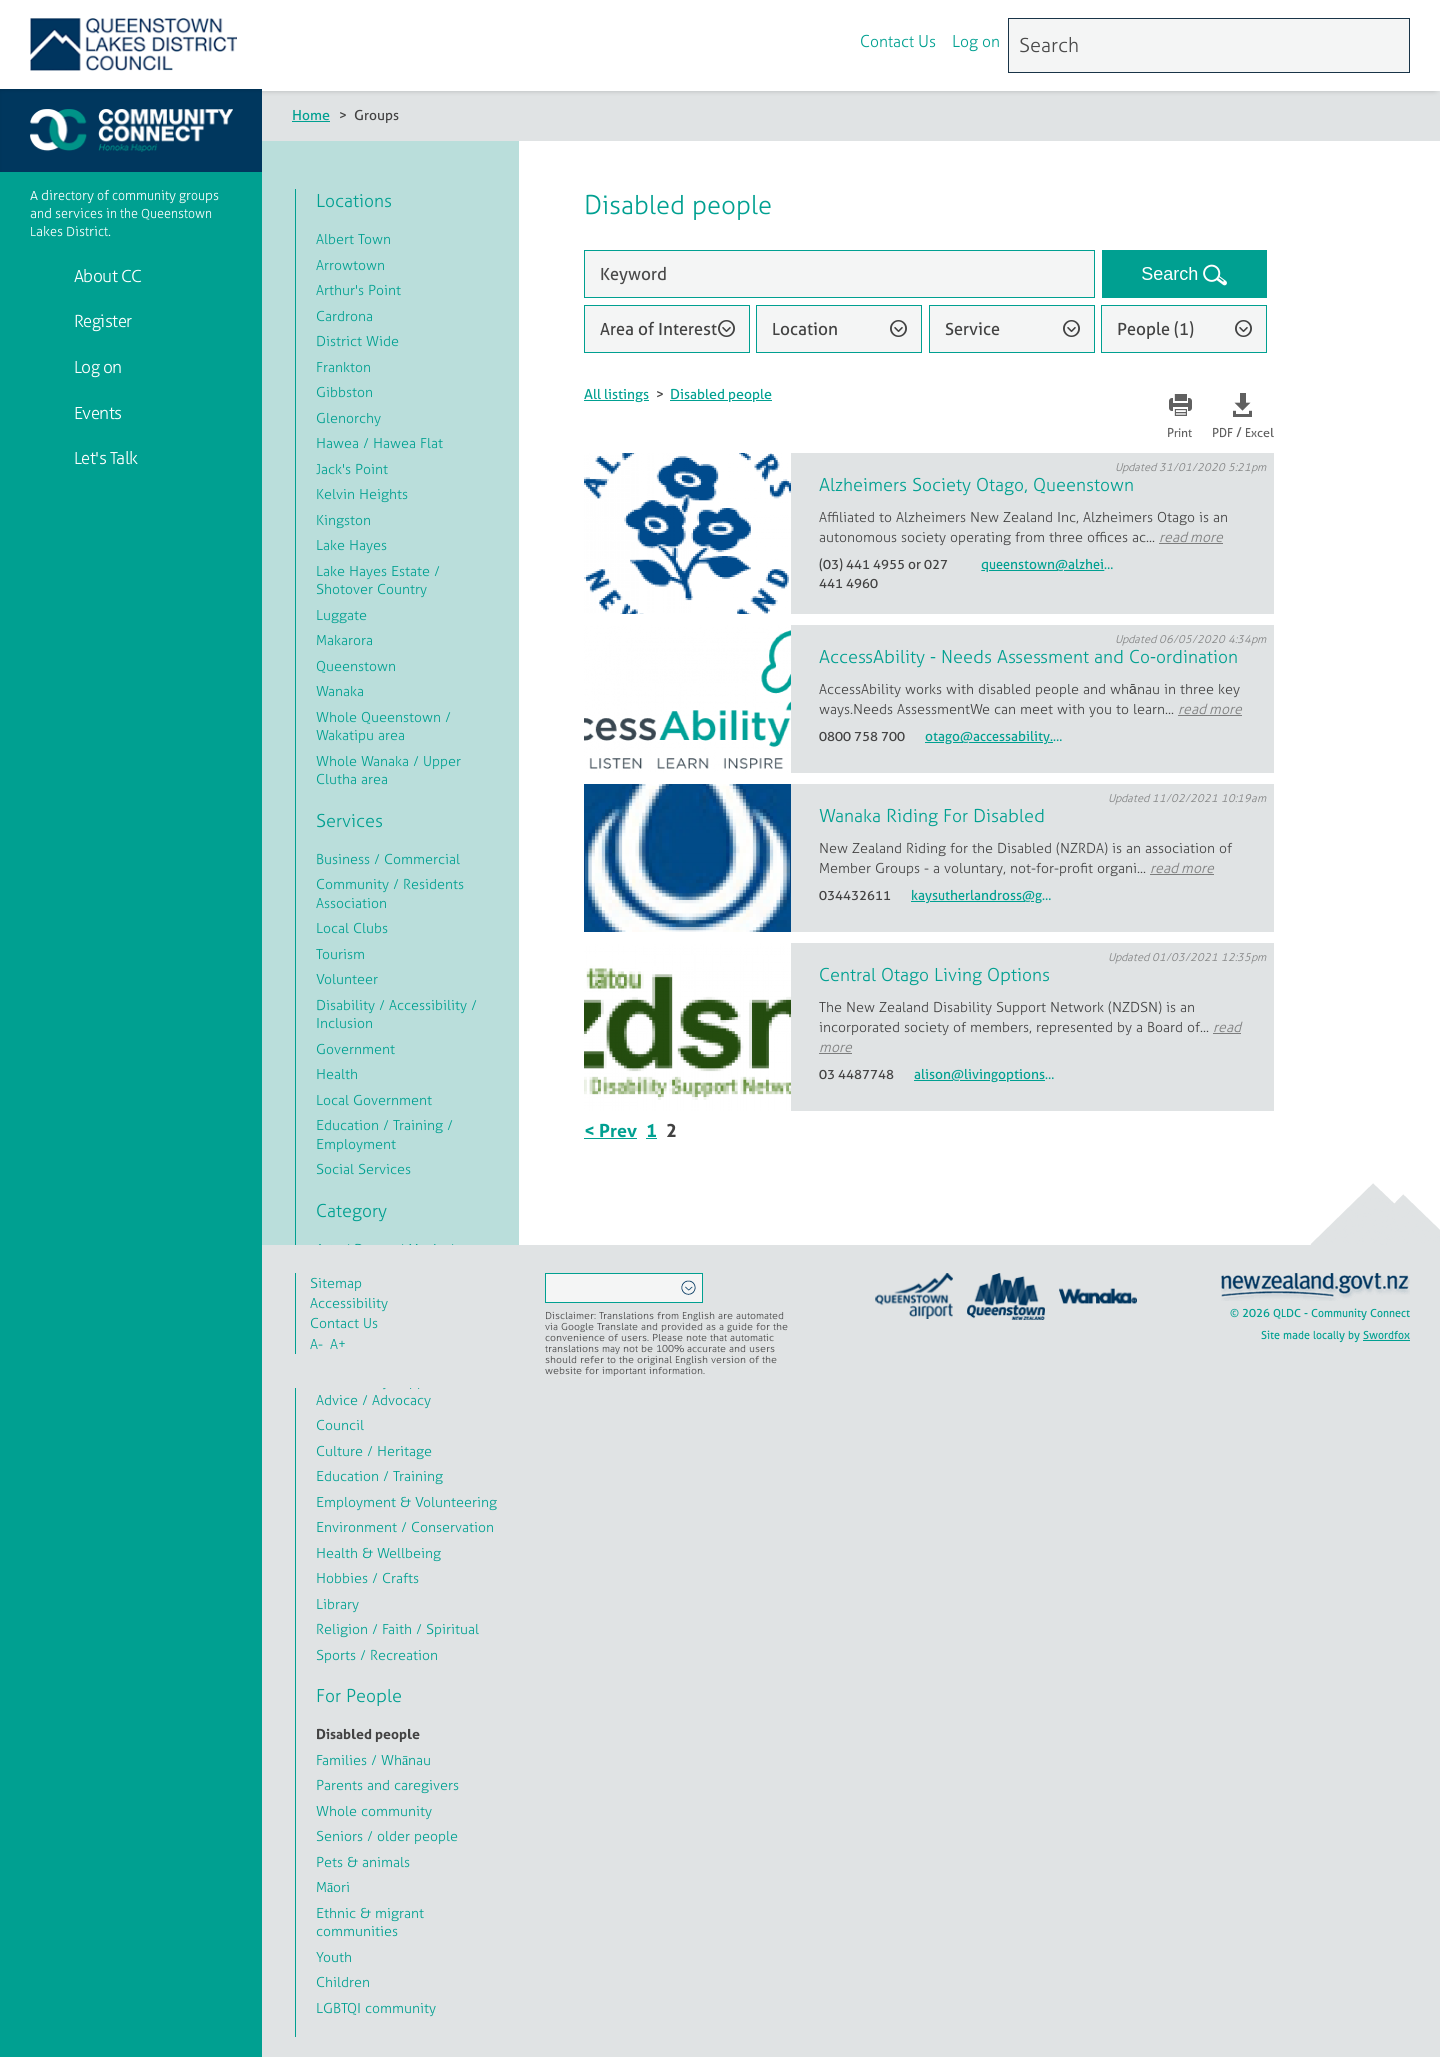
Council (340, 1424)
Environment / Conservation (405, 1526)
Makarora (344, 639)
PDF (1222, 433)
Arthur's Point (358, 289)
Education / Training (379, 1475)
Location (805, 328)
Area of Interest (658, 328)
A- (316, 1343)
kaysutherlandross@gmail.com (982, 895)
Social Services (363, 1168)
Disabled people (721, 393)
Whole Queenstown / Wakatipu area (383, 726)
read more (1191, 536)
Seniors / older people (387, 1835)
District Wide (357, 340)
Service (972, 328)
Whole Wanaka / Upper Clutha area (388, 770)
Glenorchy (348, 417)
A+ (338, 1343)
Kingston (343, 519)
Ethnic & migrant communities (370, 1922)
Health (337, 1073)
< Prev (610, 1130)
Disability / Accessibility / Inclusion (396, 1014)
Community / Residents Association (390, 893)
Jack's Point (352, 468)
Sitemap (336, 1282)
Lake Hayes (351, 544)
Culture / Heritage (374, 1450)
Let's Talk (104, 457)
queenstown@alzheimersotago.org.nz (1052, 564)
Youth (334, 1956)
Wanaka (340, 690)
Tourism (340, 953)
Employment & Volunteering (406, 1501)
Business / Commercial (388, 858)
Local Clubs (352, 927)
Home (311, 114)
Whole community (374, 1810)
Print (1179, 433)
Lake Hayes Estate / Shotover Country (378, 580)
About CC (106, 275)
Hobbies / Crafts (367, 1577)
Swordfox (1386, 1335)
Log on (976, 43)
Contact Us (898, 43)
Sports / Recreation (377, 1654)
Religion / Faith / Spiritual (397, 1628)
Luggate (341, 614)
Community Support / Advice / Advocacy (384, 1390)
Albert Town (353, 238)
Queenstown (356, 665)
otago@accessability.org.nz (996, 736)
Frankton (343, 366)
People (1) (1155, 328)
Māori (333, 1886)
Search (1172, 274)
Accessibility (349, 1302)
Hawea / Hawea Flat (379, 442)
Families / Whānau (373, 1759)
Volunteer (347, 978)
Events (96, 412)
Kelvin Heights (362, 493)
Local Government (374, 1099)
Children (343, 1981)
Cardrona (344, 315)
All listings (616, 393)
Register (101, 320)
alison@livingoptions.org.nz (985, 1074)
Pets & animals (363, 1861)
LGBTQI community (376, 2007)
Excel (1259, 433)
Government (355, 1048)
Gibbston (344, 391)
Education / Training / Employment (384, 1134)
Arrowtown (350, 264)
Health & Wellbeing (378, 1552)
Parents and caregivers (387, 1784)
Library (337, 1603)
